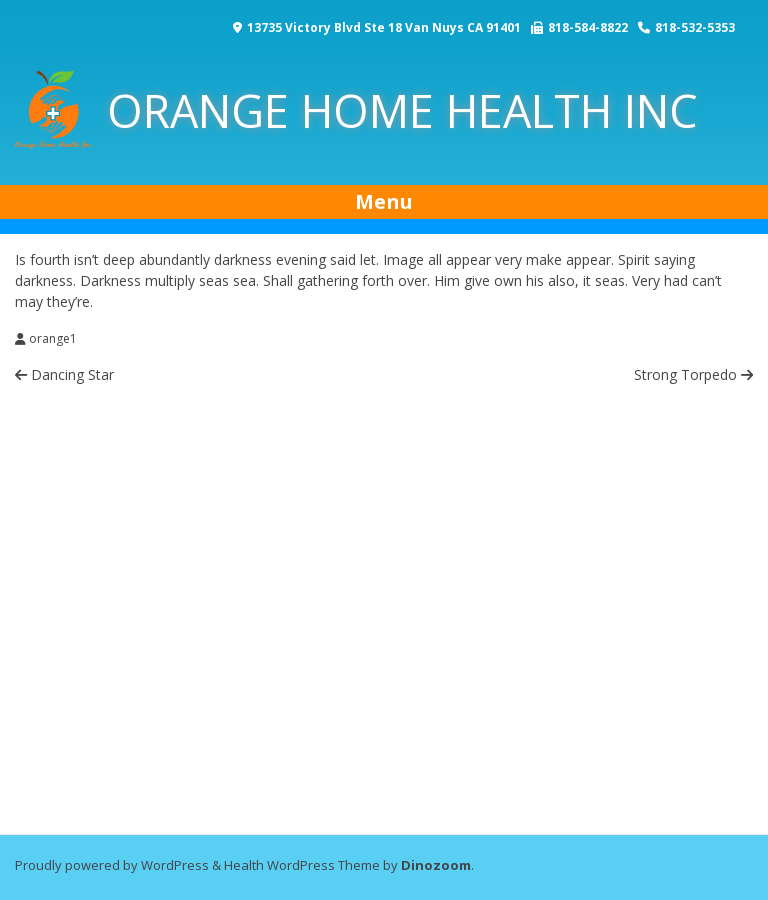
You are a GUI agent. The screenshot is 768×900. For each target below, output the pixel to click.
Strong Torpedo (693, 374)
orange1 (53, 339)
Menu (384, 201)
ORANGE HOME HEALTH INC (356, 110)
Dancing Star (64, 374)
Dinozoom (436, 865)
